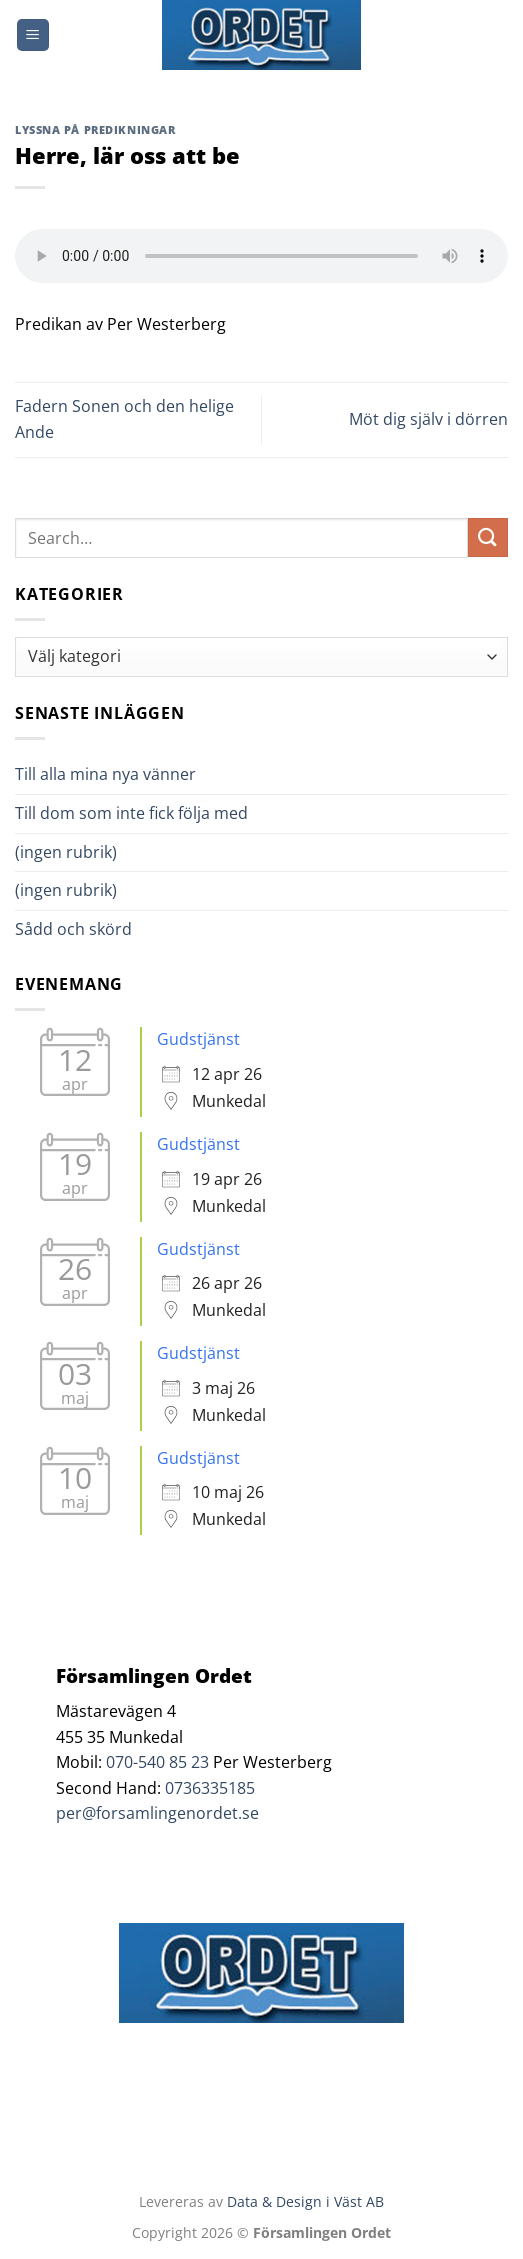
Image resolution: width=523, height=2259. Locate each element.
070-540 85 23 (157, 1762)
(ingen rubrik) (66, 852)
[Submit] (488, 537)
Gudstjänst (198, 1039)
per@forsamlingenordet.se (157, 1813)
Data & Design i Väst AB (305, 2201)
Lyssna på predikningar (95, 129)
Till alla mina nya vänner (123, 774)
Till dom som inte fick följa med (131, 813)
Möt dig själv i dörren (428, 419)
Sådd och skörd (73, 929)
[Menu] (33, 35)
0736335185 (210, 1788)
